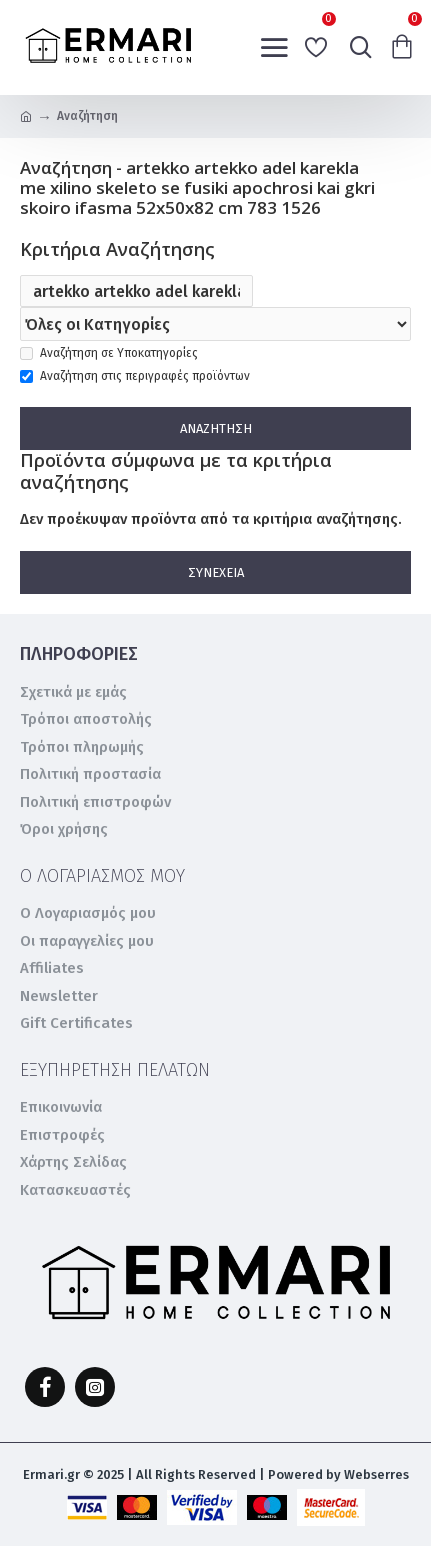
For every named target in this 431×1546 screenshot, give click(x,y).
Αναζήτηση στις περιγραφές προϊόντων (135, 376)
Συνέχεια (216, 572)
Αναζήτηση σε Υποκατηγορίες (109, 353)
